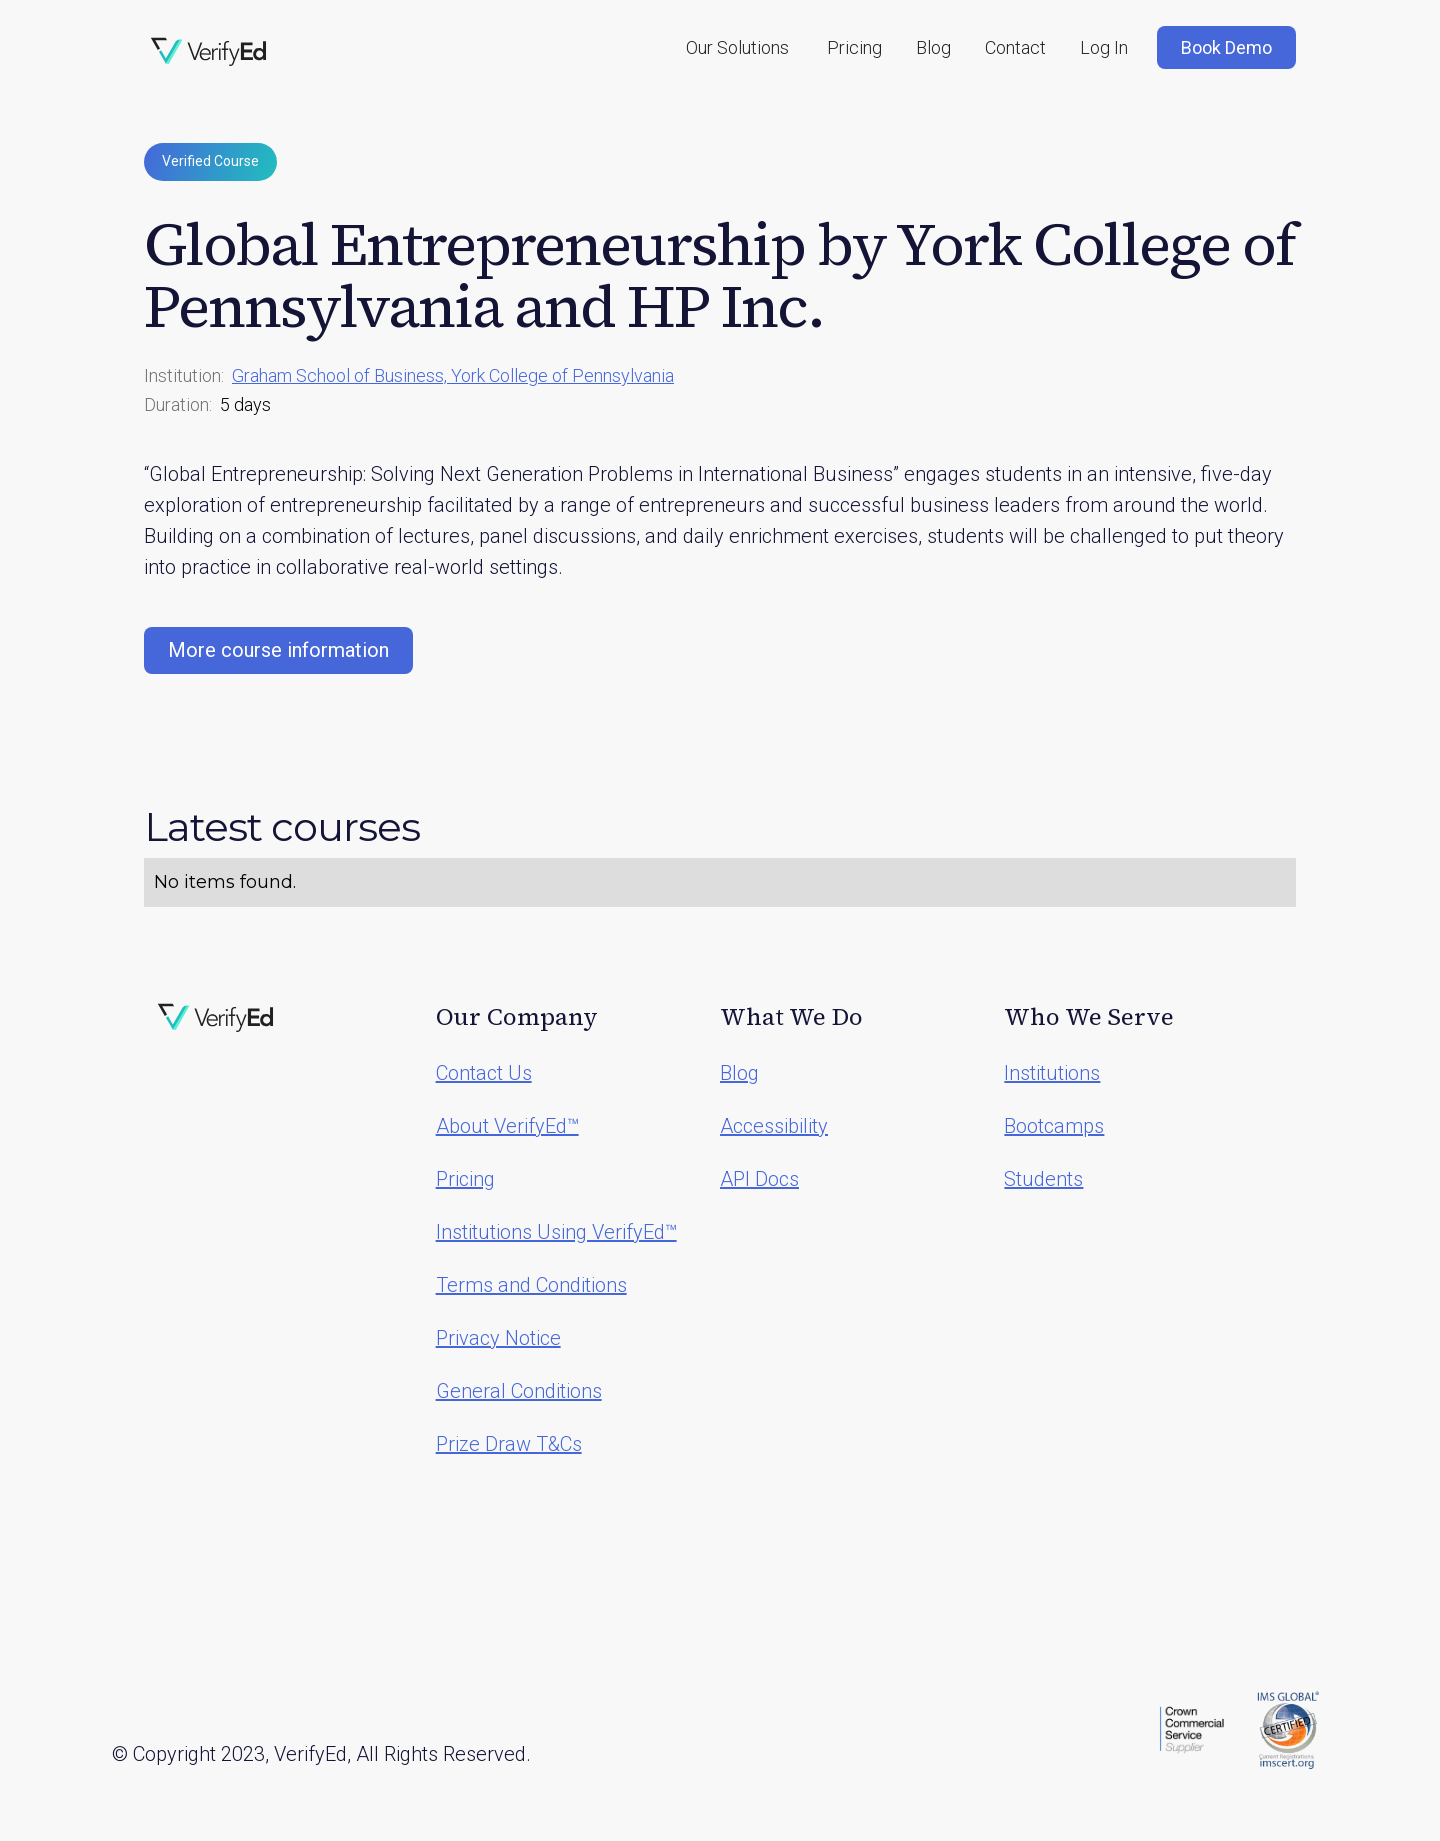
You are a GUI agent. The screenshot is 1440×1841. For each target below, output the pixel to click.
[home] (209, 52)
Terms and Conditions (531, 1285)
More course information (278, 650)
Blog (933, 47)
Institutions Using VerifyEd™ (556, 1232)
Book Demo (1226, 47)
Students (1043, 1179)
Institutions (1052, 1073)
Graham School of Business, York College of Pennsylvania (453, 375)
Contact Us (484, 1073)
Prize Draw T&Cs (509, 1444)
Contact (1015, 47)
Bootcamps (1054, 1126)
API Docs (759, 1179)
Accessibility (774, 1126)
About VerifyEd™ (507, 1126)
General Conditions (519, 1391)
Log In (1104, 47)
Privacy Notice (498, 1338)
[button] (737, 47)
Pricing (854, 47)
